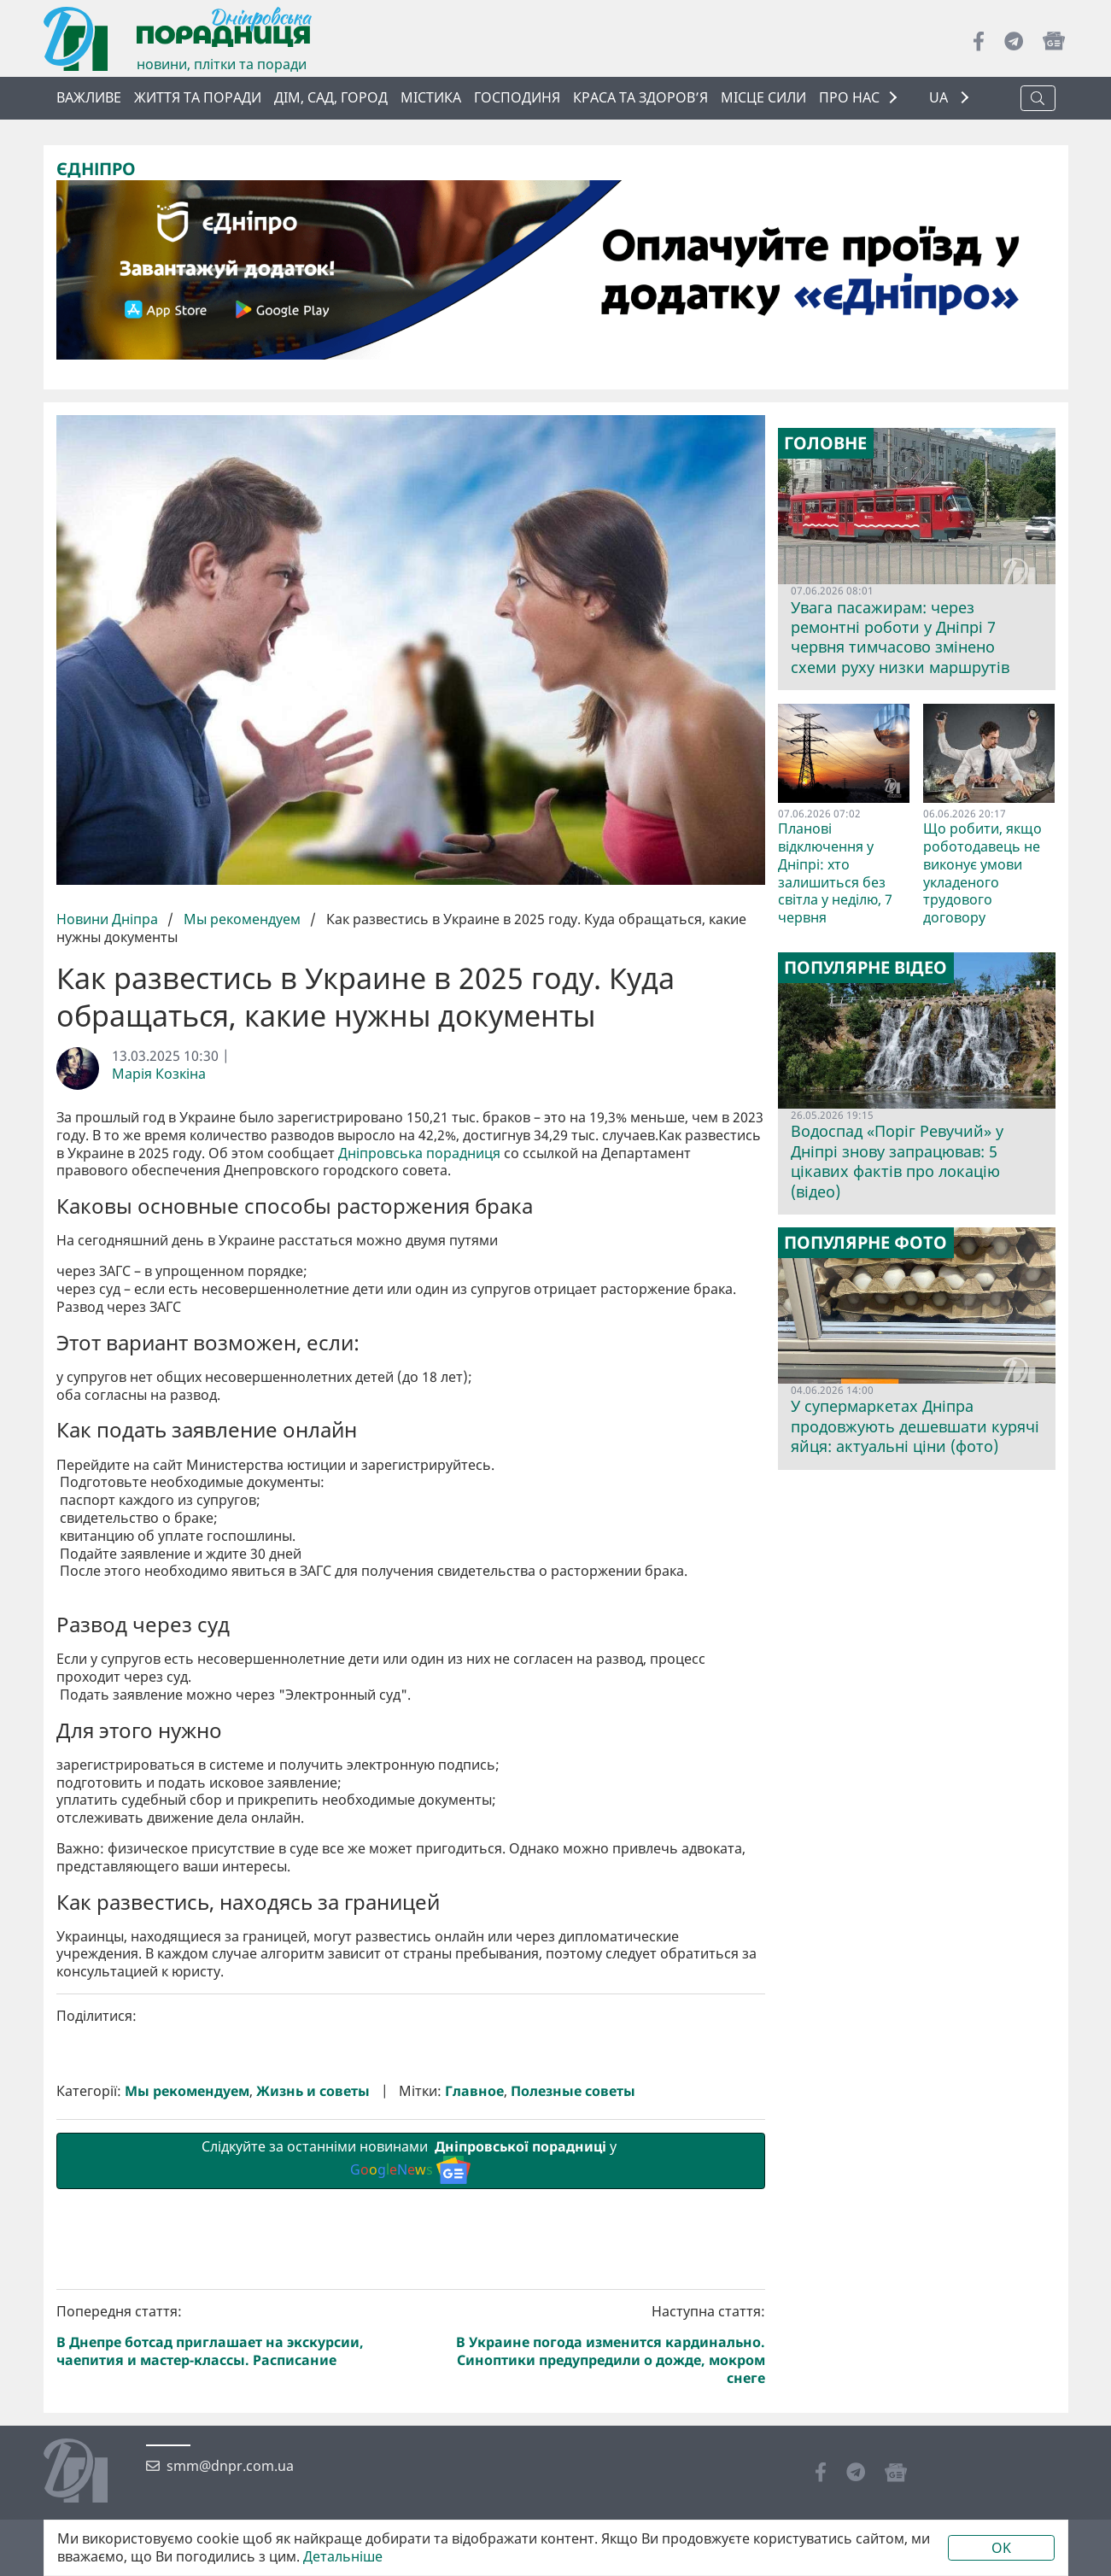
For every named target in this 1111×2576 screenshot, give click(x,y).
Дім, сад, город (331, 97)
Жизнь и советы (313, 2379)
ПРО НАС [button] (849, 97)
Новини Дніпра (108, 919)
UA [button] (940, 98)
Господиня (517, 97)
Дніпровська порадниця (419, 1153)
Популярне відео (865, 968)
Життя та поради (197, 97)
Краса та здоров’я (640, 97)
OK (1001, 2547)
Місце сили (763, 97)
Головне (825, 443)
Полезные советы (573, 2379)
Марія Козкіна (159, 1074)
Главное (474, 2379)
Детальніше (343, 2557)
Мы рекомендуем (242, 919)
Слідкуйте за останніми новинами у (411, 2448)
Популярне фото (865, 1242)
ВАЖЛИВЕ (88, 97)
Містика (431, 97)
